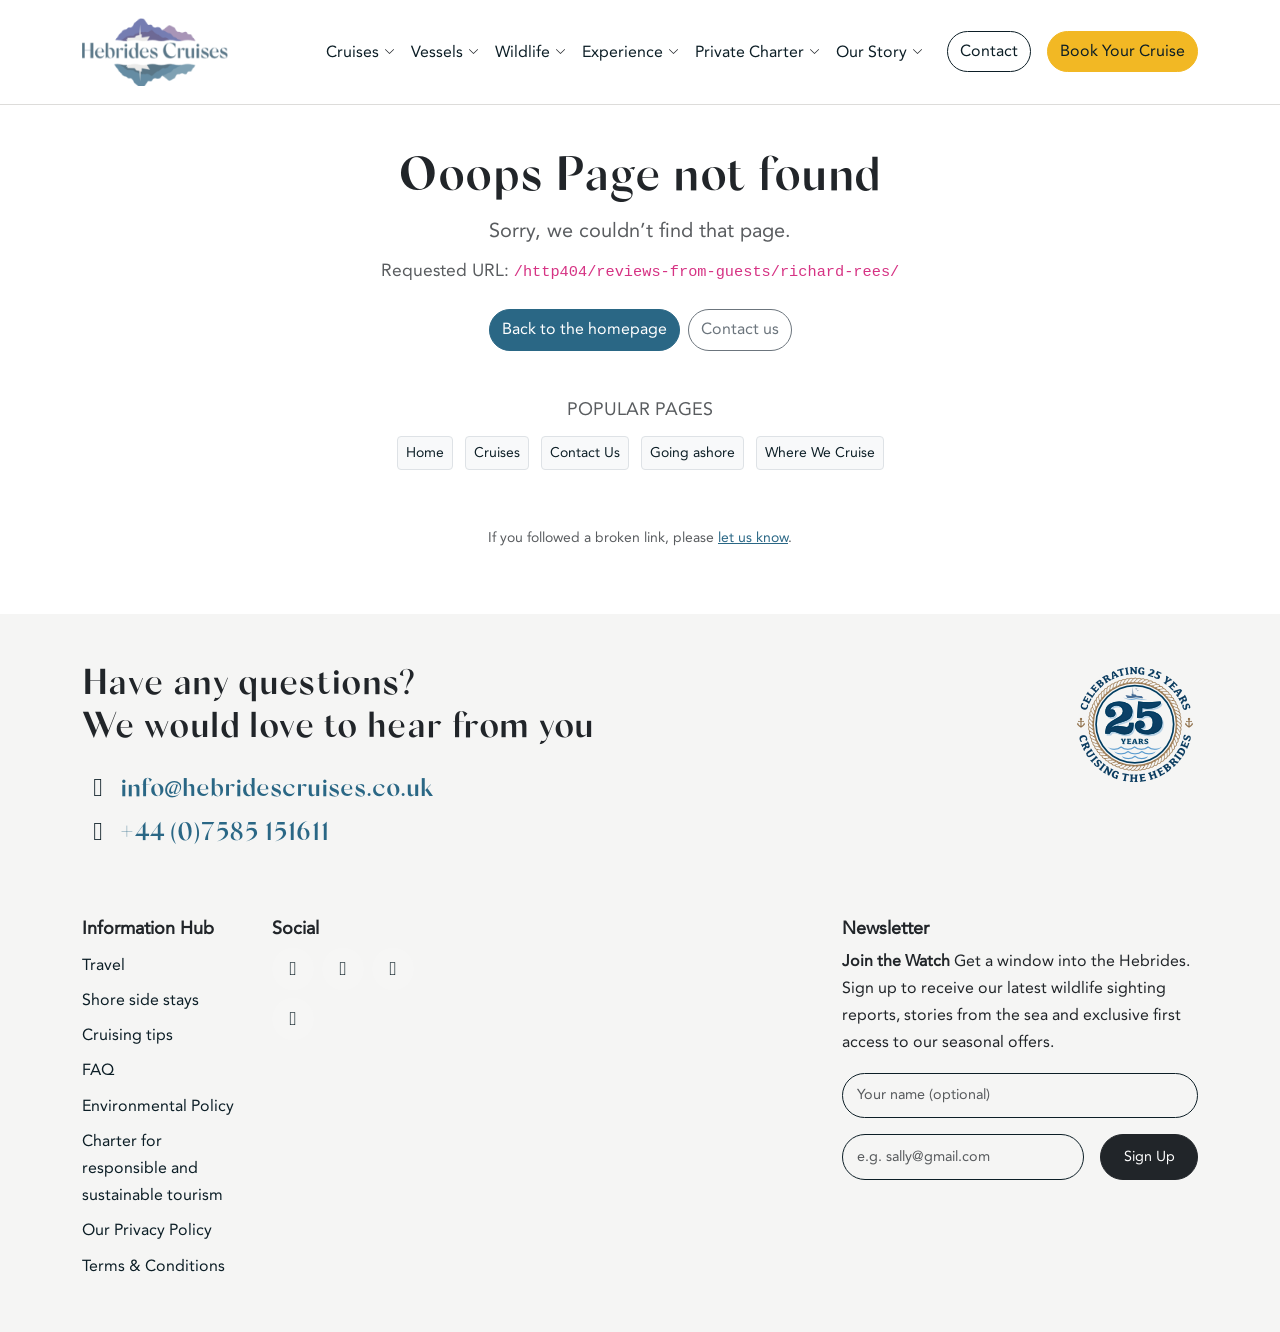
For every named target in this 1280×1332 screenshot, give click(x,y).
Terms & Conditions (153, 1266)
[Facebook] (293, 969)
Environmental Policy (158, 1106)
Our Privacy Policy (147, 1230)
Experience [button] (622, 52)
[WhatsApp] (293, 1019)
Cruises (497, 452)
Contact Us (585, 452)
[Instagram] (393, 969)
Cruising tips (127, 1035)
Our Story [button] (871, 52)
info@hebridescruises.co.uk (276, 788)
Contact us (740, 329)
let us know (753, 537)
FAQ (98, 1070)
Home (425, 452)
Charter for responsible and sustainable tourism (152, 1168)
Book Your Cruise (1122, 51)
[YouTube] (343, 969)
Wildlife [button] (522, 52)
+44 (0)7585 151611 (224, 832)
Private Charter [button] (749, 52)
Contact (989, 51)
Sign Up (1149, 1156)
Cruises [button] (352, 52)
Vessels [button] (437, 52)
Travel (103, 965)
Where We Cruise (820, 452)
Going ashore (692, 452)
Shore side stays (140, 1000)
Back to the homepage (584, 329)
